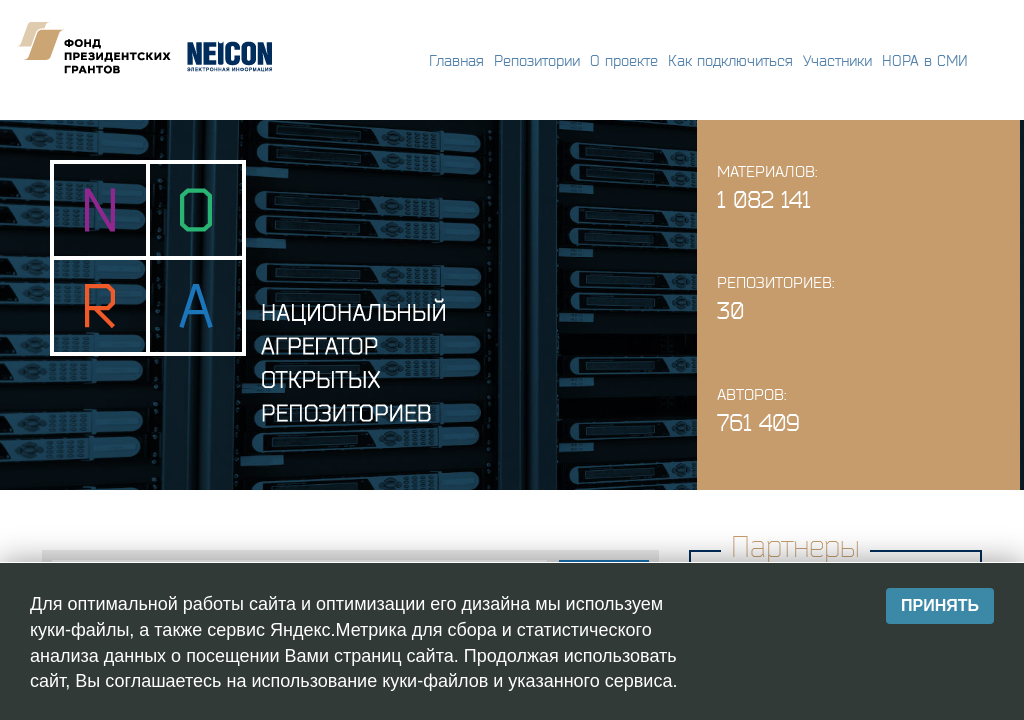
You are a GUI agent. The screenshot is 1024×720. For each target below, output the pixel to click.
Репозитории (537, 60)
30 (730, 310)
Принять (940, 605)
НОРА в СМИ (925, 60)
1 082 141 (764, 199)
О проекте (624, 60)
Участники (837, 60)
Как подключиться (730, 60)
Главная (456, 60)
